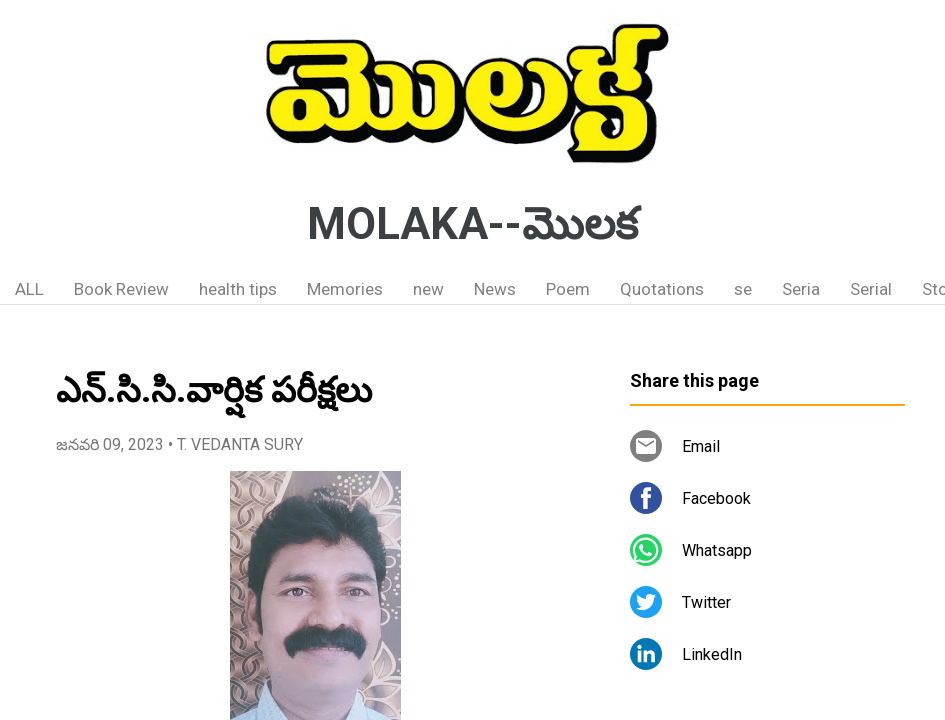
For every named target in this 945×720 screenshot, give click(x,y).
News (495, 289)
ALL (29, 289)
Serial (871, 289)
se (743, 289)
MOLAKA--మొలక (472, 224)
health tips (238, 289)
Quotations (662, 289)
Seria (801, 289)
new (428, 289)
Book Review (121, 289)
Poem (568, 289)
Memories (345, 289)
